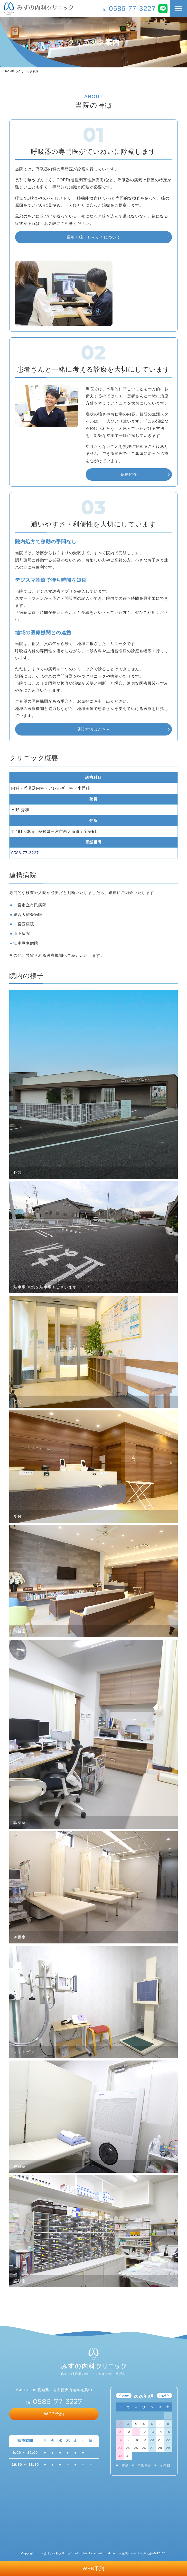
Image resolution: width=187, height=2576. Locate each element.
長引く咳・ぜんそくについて (94, 237)
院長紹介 (129, 474)
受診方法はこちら (93, 729)
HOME (9, 71)
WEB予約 (93, 2568)
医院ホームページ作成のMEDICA (144, 2553)
